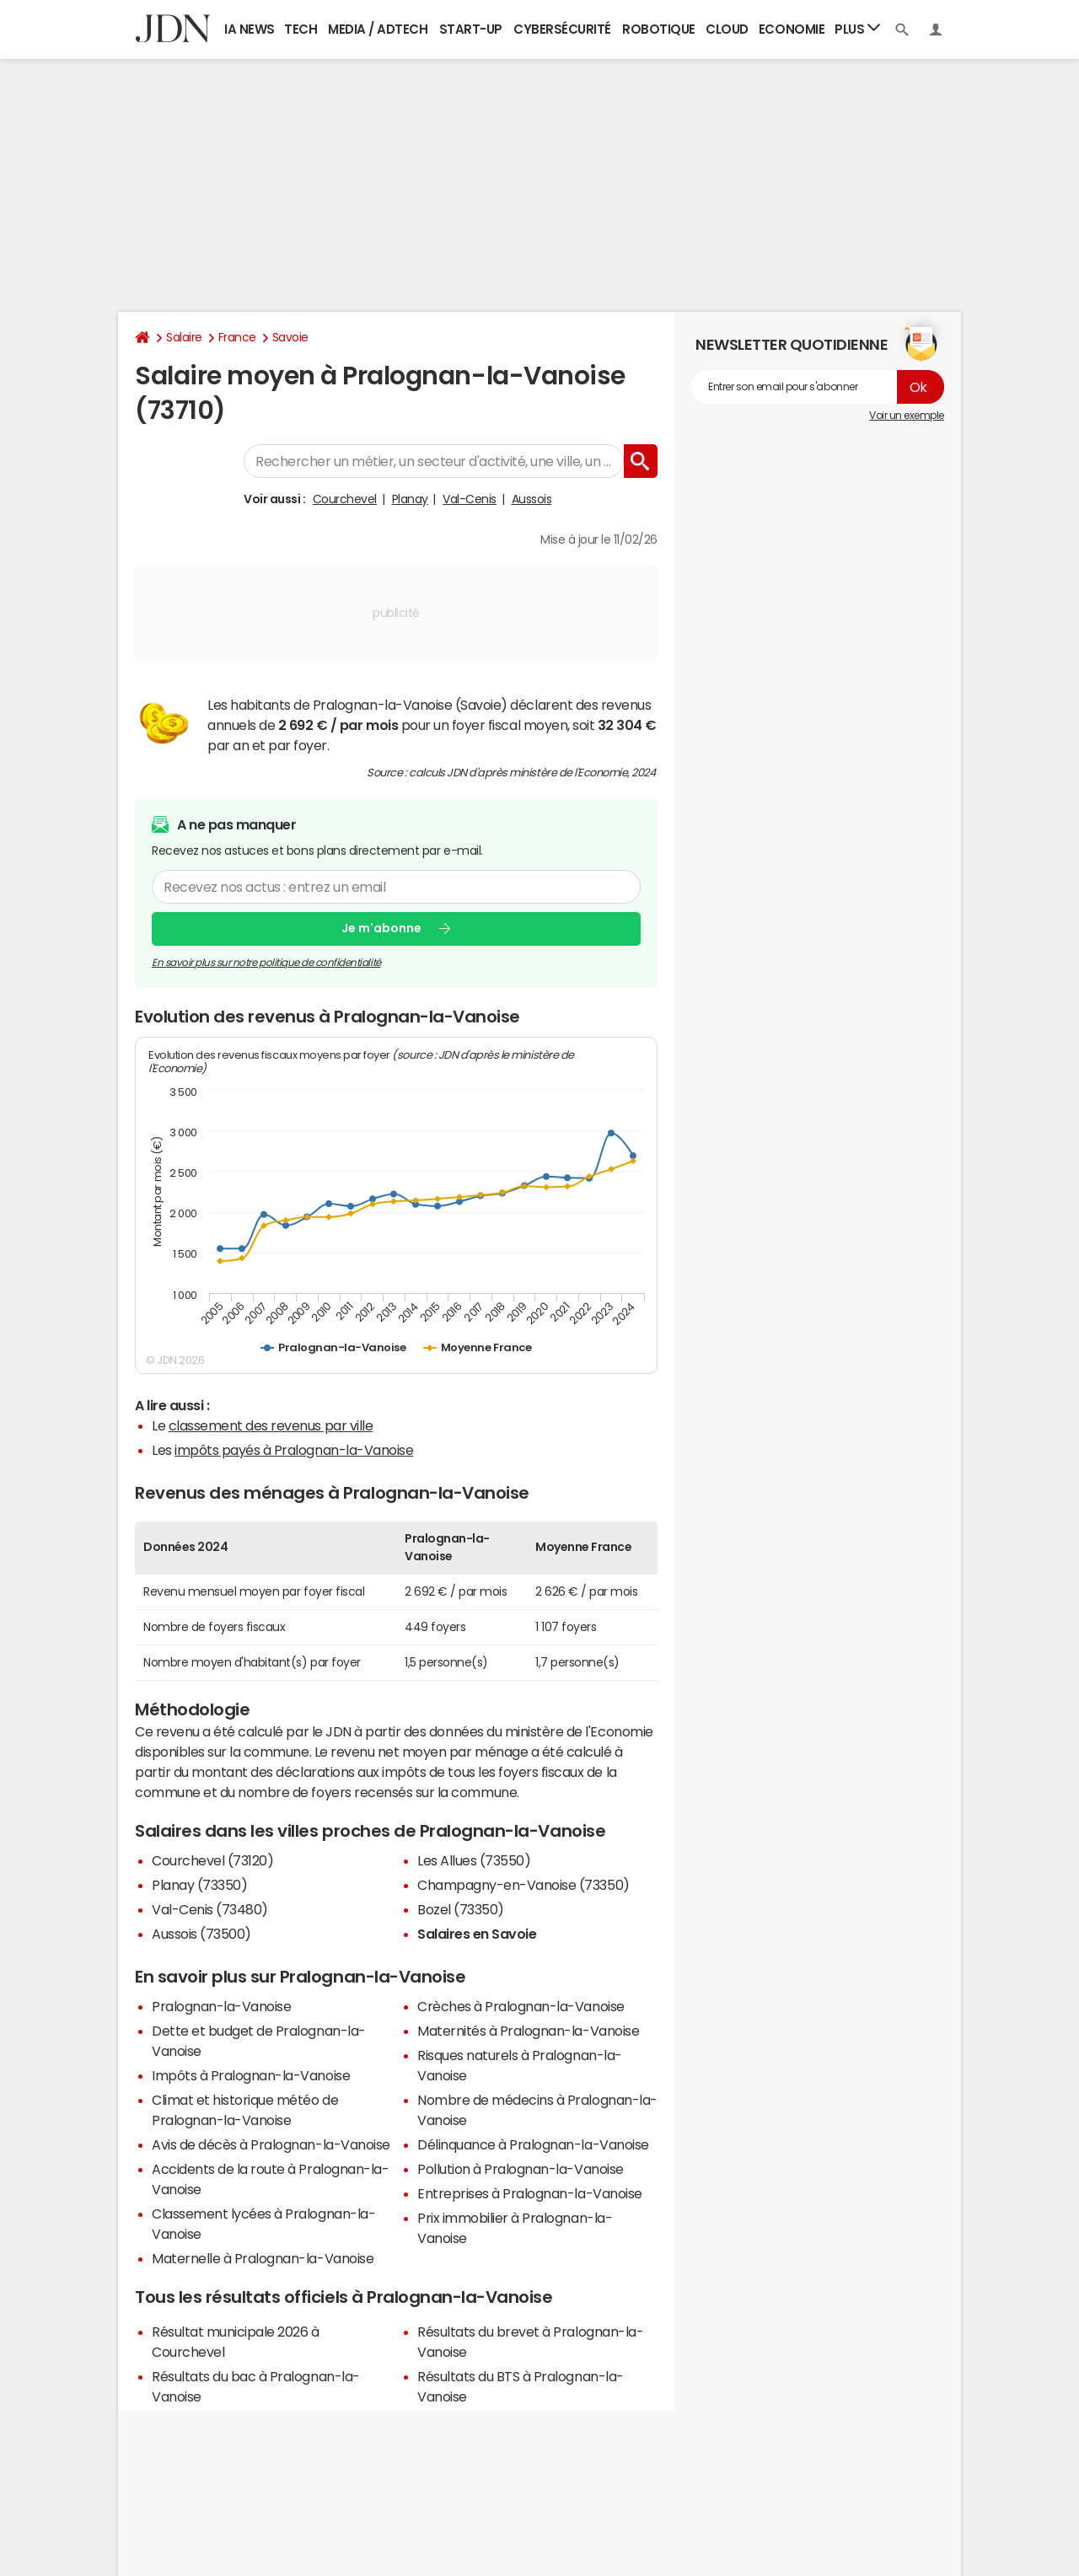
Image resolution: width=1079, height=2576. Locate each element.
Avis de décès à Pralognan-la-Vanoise (271, 2144)
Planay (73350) (199, 1885)
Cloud (727, 29)
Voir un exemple (906, 416)
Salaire (184, 337)
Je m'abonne (381, 928)
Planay (410, 499)
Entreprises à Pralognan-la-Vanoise (529, 2193)
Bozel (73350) (460, 1909)
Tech (300, 29)
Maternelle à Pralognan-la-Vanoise (262, 2258)
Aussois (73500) (201, 1933)
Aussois (532, 499)
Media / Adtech (377, 29)
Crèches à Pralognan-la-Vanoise (521, 2006)
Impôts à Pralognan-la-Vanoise (251, 2075)
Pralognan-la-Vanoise (221, 2006)
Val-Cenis (470, 499)
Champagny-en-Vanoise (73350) (523, 1885)
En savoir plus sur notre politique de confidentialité (266, 963)
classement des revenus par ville (271, 1425)
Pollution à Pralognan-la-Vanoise (520, 2169)
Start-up (470, 29)
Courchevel (345, 499)
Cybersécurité (562, 29)
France (237, 337)
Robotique (658, 29)
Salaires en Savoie (476, 1933)
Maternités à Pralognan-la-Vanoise (528, 2030)
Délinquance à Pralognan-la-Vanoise (533, 2144)
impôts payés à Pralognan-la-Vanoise (293, 1450)
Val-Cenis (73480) (210, 1909)
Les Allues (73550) (473, 1860)
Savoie (290, 337)
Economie (791, 29)
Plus (857, 28)
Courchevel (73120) (212, 1860)
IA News (249, 29)
